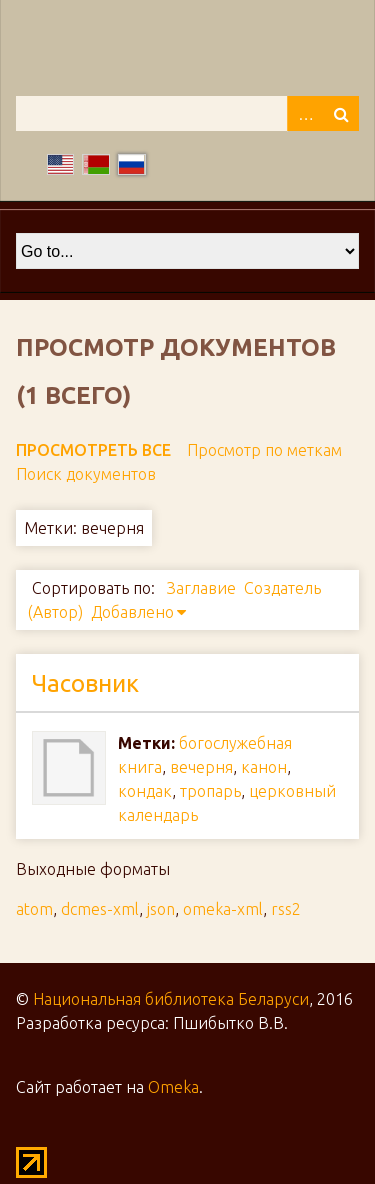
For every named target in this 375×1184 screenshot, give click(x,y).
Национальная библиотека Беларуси (171, 999)
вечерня (201, 767)
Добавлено (132, 612)
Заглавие (201, 588)
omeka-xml (223, 909)
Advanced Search (305, 113)
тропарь (210, 791)
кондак (145, 791)
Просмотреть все (93, 450)
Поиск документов (86, 474)
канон (264, 767)
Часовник (85, 683)
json (161, 909)
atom (34, 909)
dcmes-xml (100, 909)
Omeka (173, 1087)
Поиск (341, 113)
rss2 (286, 909)
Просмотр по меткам (264, 450)
